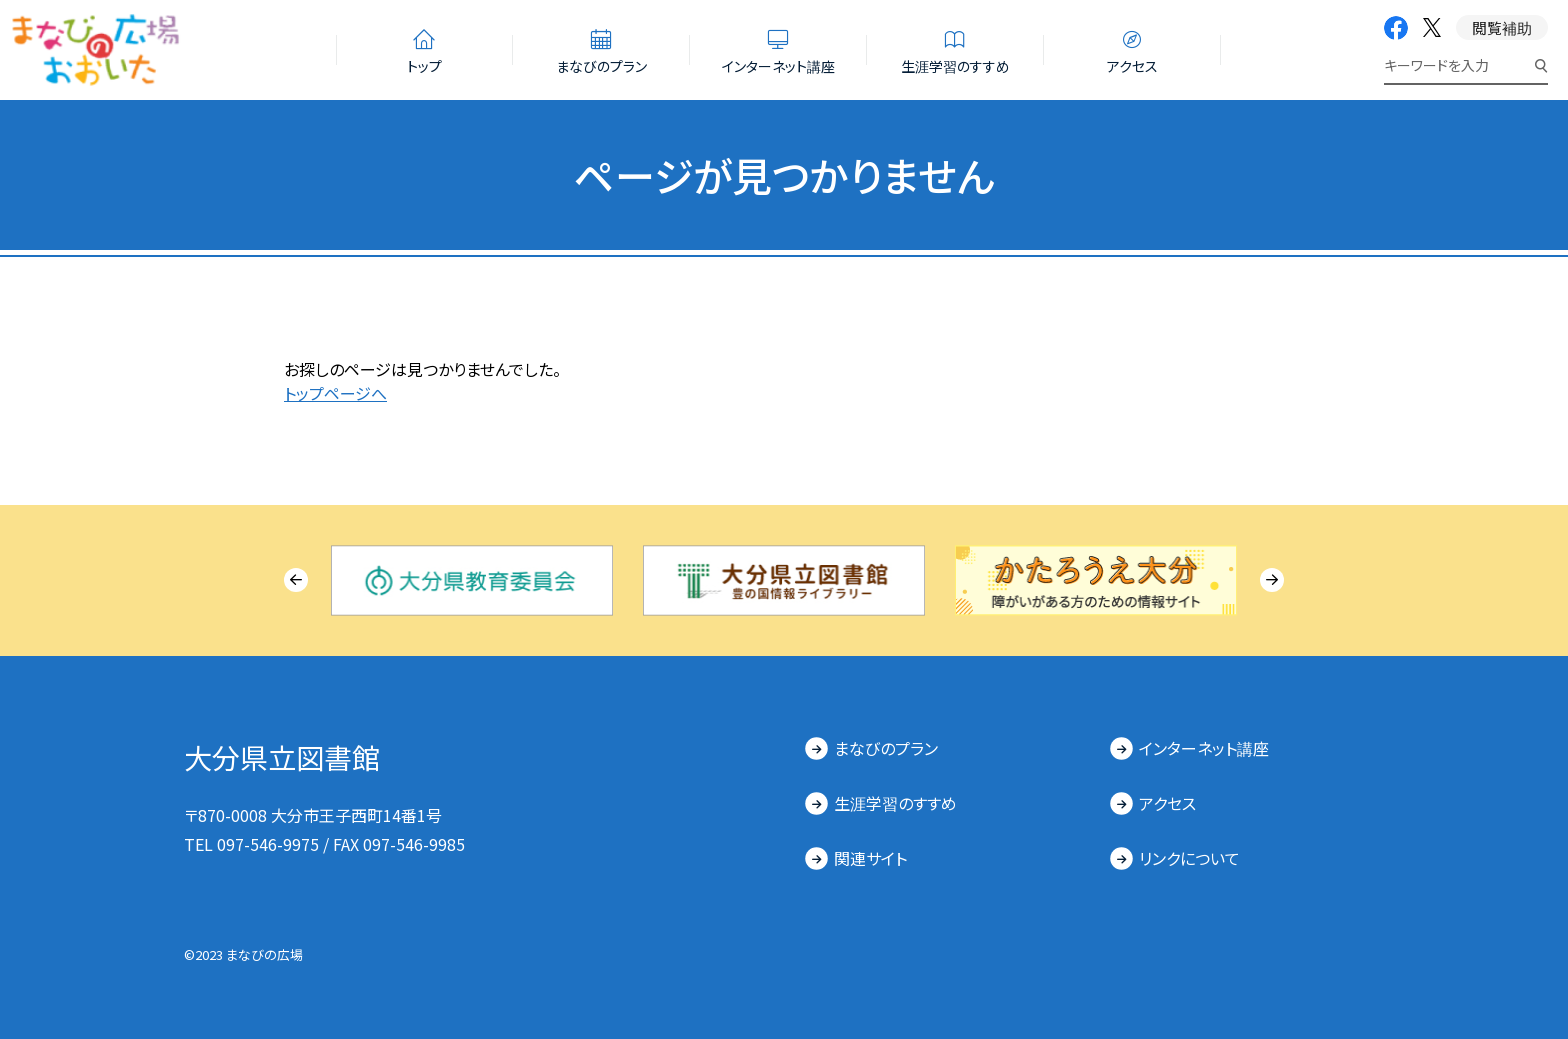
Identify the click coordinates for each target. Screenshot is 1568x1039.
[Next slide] (1272, 580)
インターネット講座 (1204, 748)
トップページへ (335, 393)
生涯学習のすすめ (895, 803)
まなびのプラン (886, 748)
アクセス (1167, 803)
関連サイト (870, 858)
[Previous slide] (296, 580)
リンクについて (1189, 858)
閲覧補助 (1502, 27)
